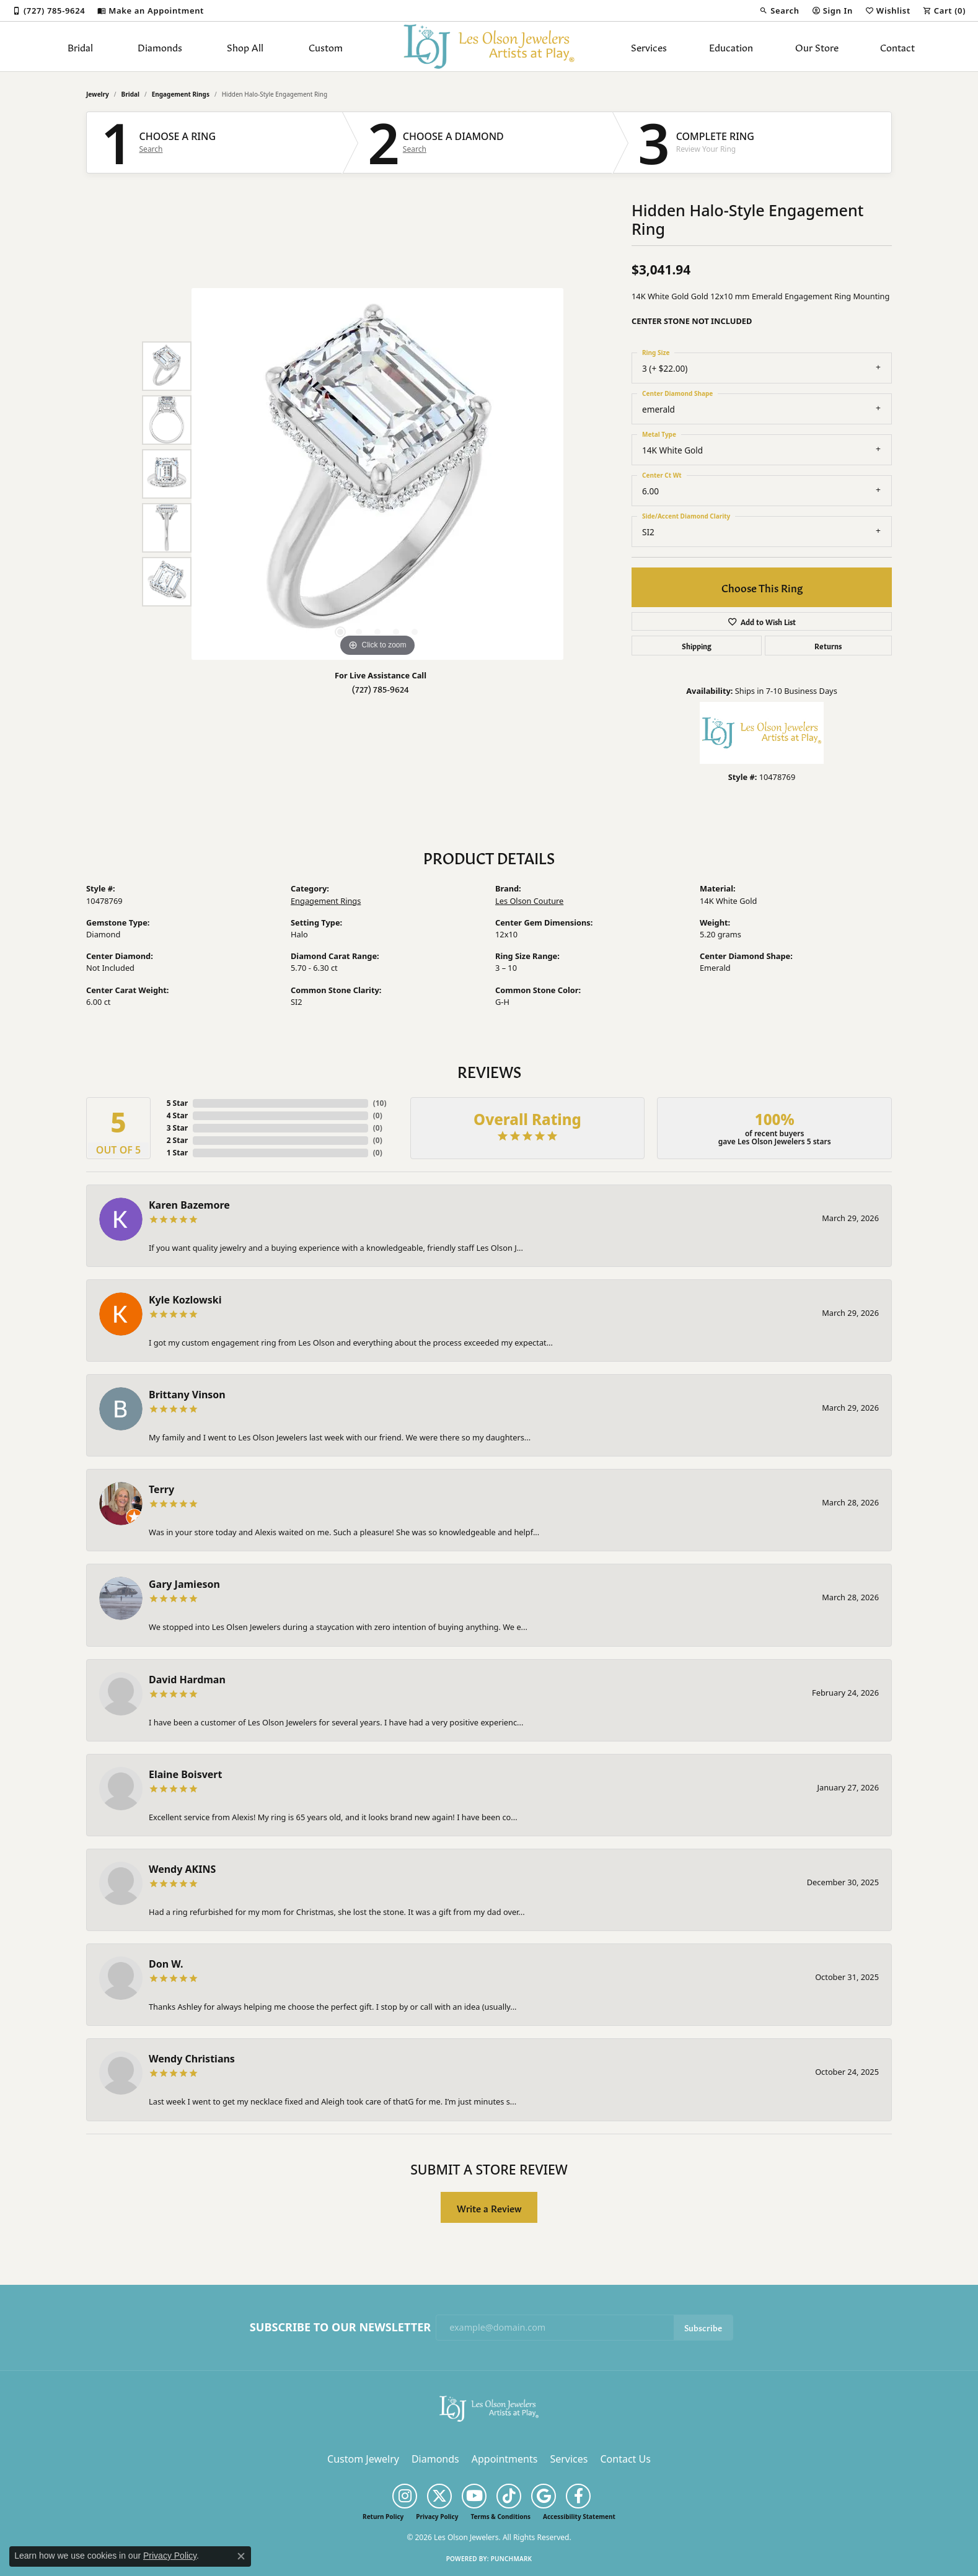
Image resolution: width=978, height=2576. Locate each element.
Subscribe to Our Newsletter (340, 2327)
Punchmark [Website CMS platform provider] (511, 2558)
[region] (377, 474)
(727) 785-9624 (380, 688)
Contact (897, 46)
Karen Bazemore (189, 1205)
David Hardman (187, 1679)
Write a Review (489, 2207)
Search (151, 149)
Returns (828, 646)
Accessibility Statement (579, 2516)
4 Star (177, 1115)
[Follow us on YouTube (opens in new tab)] (474, 2496)
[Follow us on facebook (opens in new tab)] (578, 2496)
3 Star (177, 1128)
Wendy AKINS (182, 1869)
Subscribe (703, 2327)
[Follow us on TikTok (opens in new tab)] (508, 2496)
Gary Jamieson (184, 1584)
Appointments (505, 2459)
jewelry (97, 94)
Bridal (80, 46)
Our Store (817, 46)
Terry (161, 1489)
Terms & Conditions (500, 2516)
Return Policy (383, 2516)
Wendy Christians (192, 2059)
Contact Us (625, 2459)
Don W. (166, 1964)
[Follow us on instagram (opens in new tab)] (404, 2496)
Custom (326, 46)
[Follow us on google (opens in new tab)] (543, 2496)
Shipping (696, 646)
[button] (779, 10)
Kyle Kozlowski (185, 1300)
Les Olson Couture (529, 900)
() (380, 1103)
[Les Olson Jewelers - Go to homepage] (489, 2407)
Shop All (245, 46)
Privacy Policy (437, 2516)
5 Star (177, 1103)
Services (649, 46)
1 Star (177, 1152)
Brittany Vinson (187, 1394)
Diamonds (160, 46)
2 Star (177, 1140)
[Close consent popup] (241, 2556)
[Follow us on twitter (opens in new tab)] (439, 2496)
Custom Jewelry (363, 2459)
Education (731, 46)
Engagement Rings (180, 94)
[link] (48, 10)
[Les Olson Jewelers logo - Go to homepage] (489, 46)
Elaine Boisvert (185, 1774)
